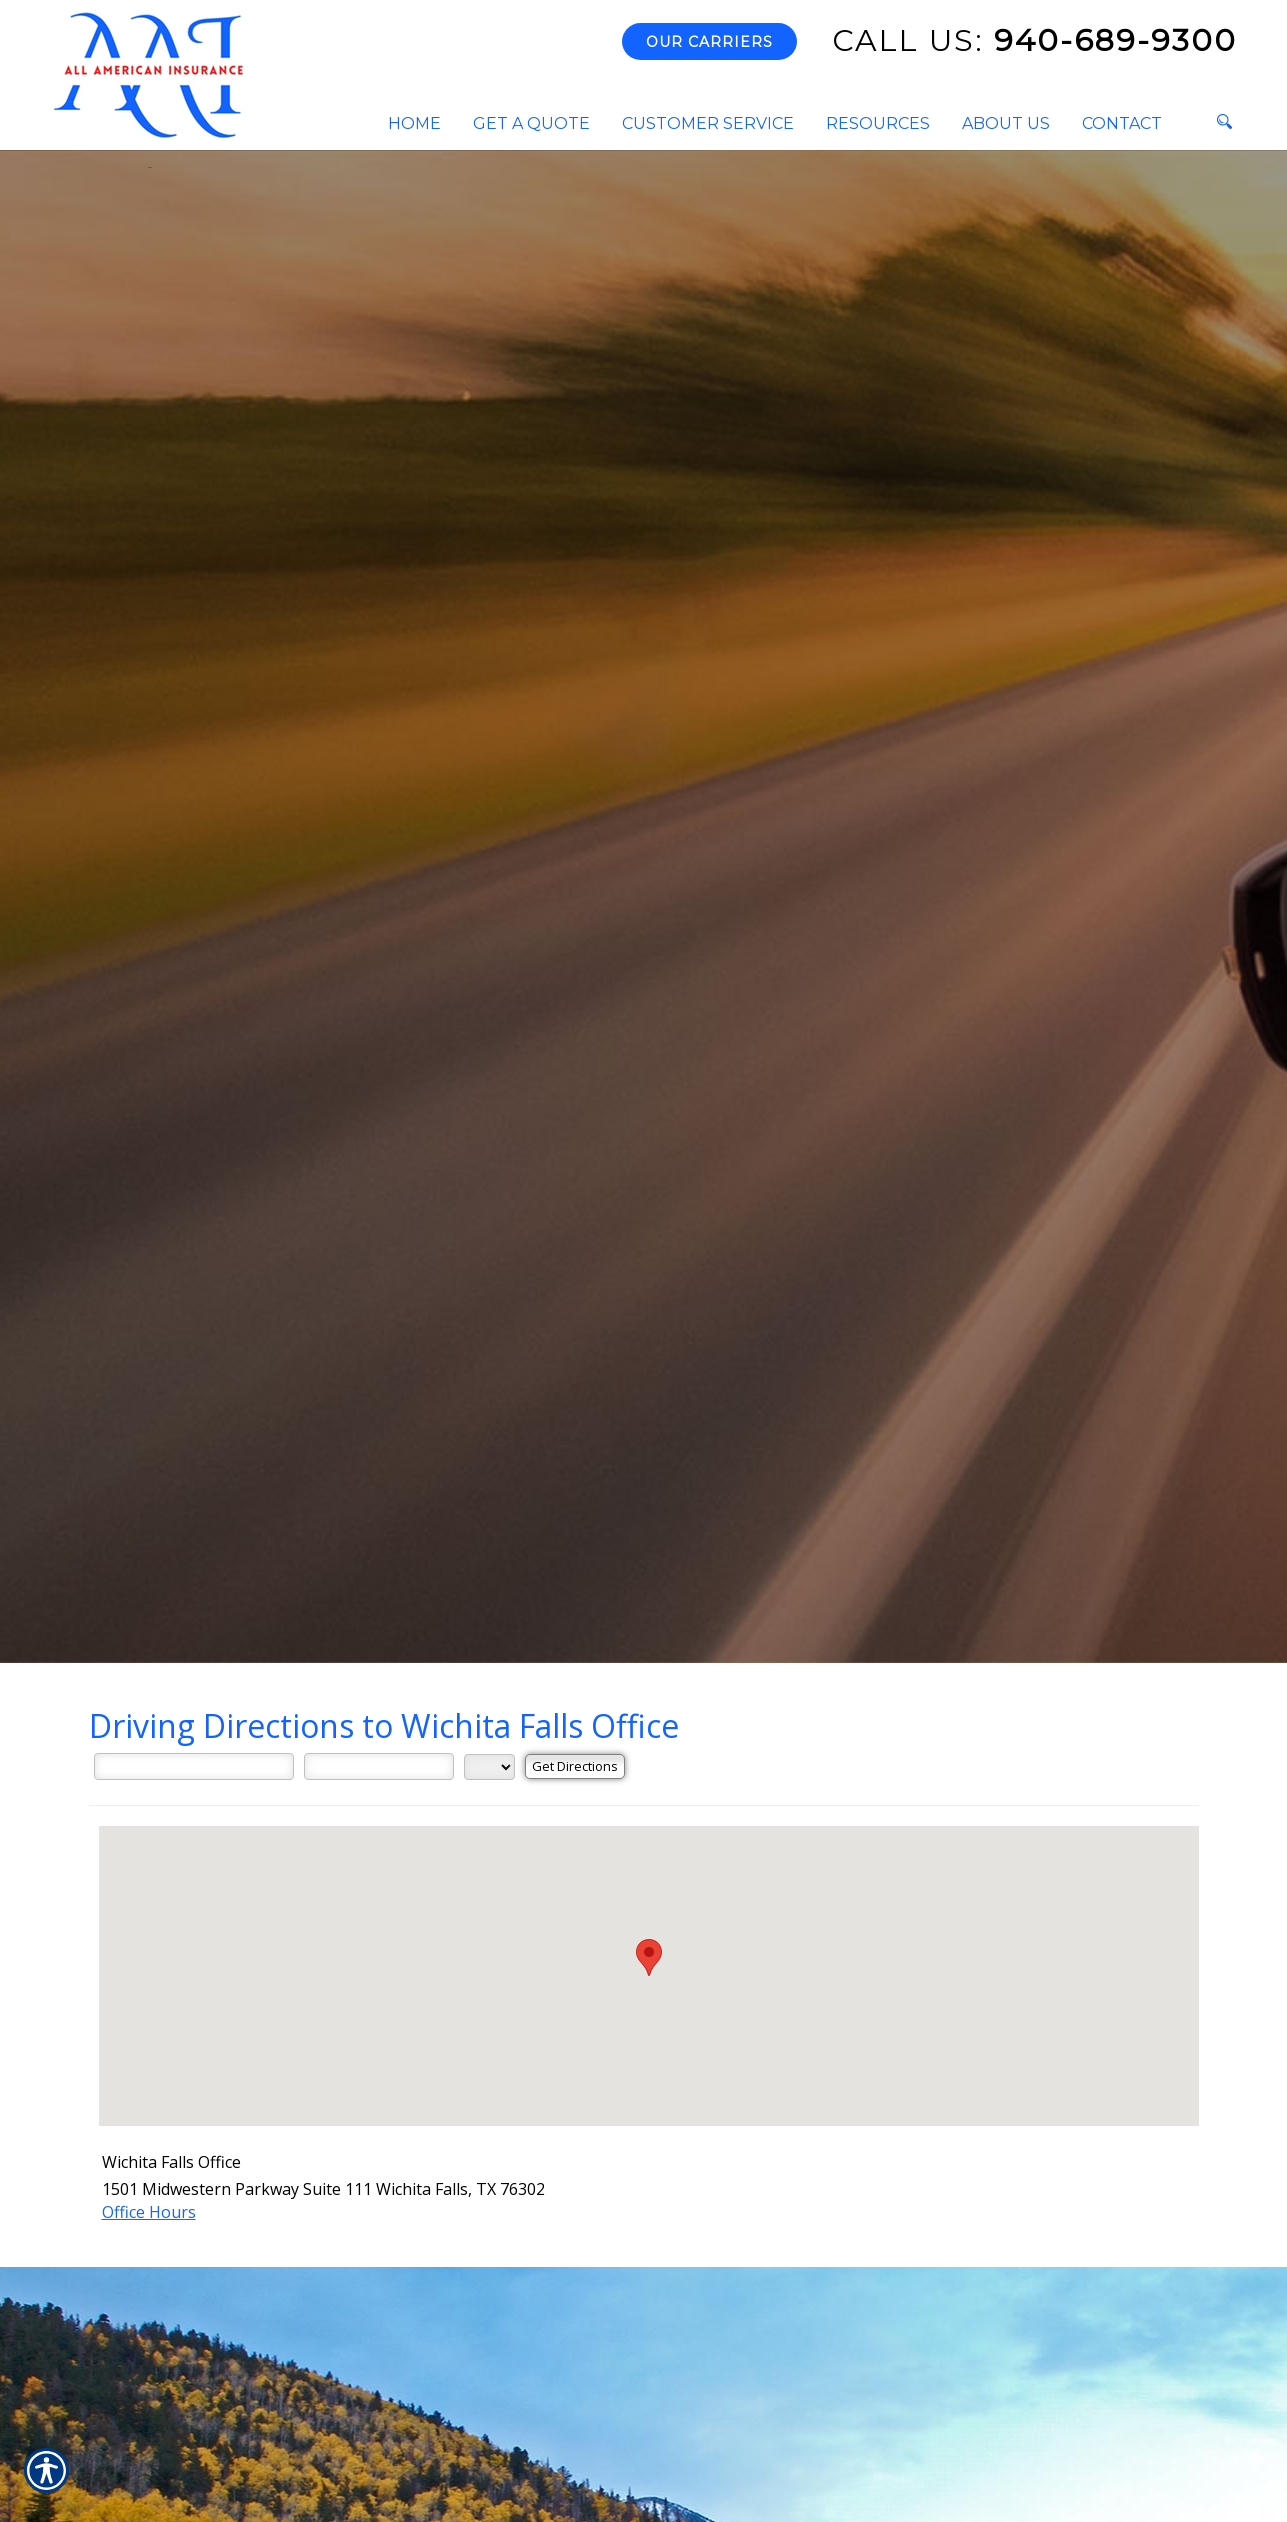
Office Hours (149, 2212)
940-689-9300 (1034, 40)
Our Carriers (709, 42)
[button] (649, 1957)
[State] (489, 1767)
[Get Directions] (575, 1766)
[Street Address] (194, 1766)
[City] (379, 1766)
